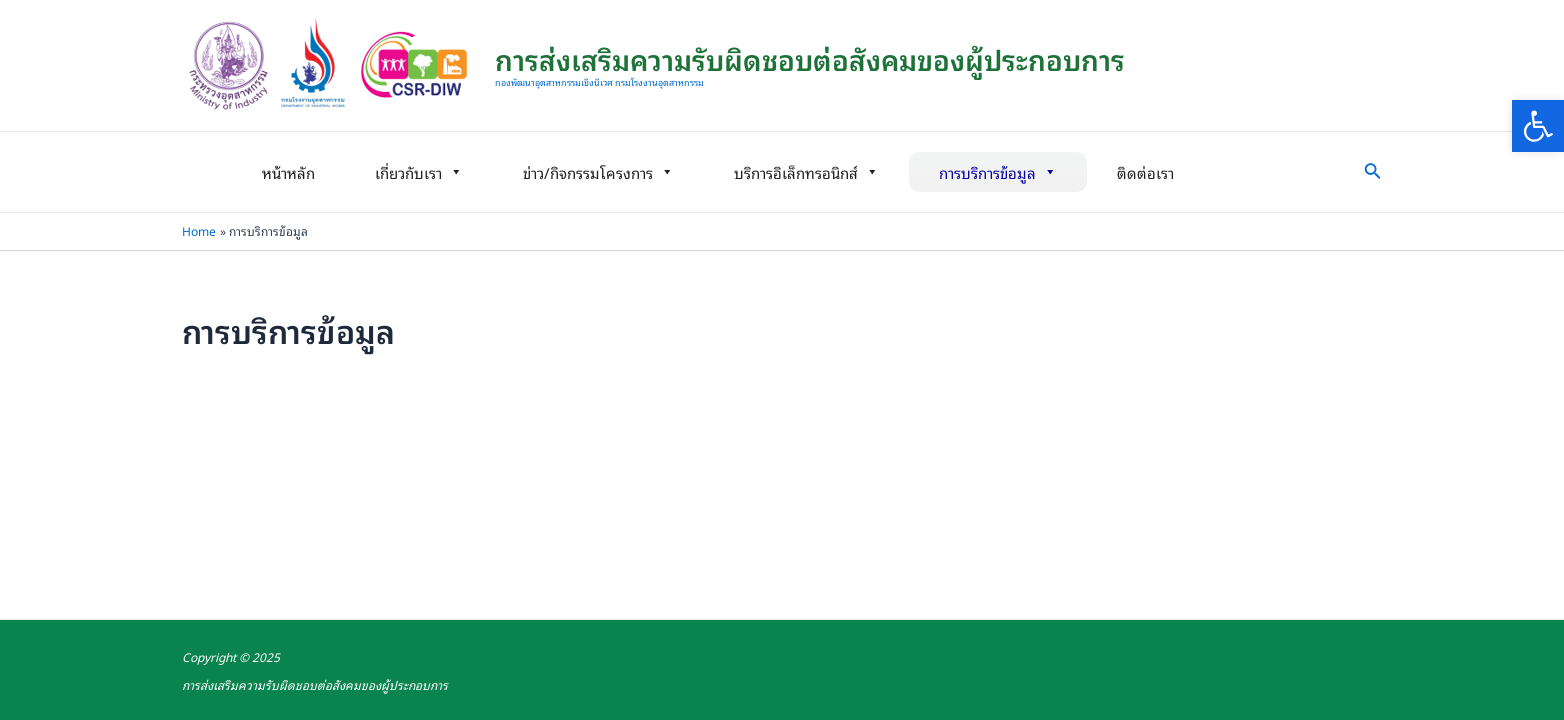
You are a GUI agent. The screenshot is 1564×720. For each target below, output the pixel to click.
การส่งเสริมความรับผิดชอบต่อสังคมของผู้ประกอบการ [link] (810, 58)
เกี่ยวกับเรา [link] (419, 172)
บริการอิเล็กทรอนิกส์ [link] (806, 172)
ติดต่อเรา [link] (1145, 172)
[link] (1538, 126)
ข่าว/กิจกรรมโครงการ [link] (598, 172)
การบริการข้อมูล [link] (998, 172)
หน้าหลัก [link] (288, 172)
